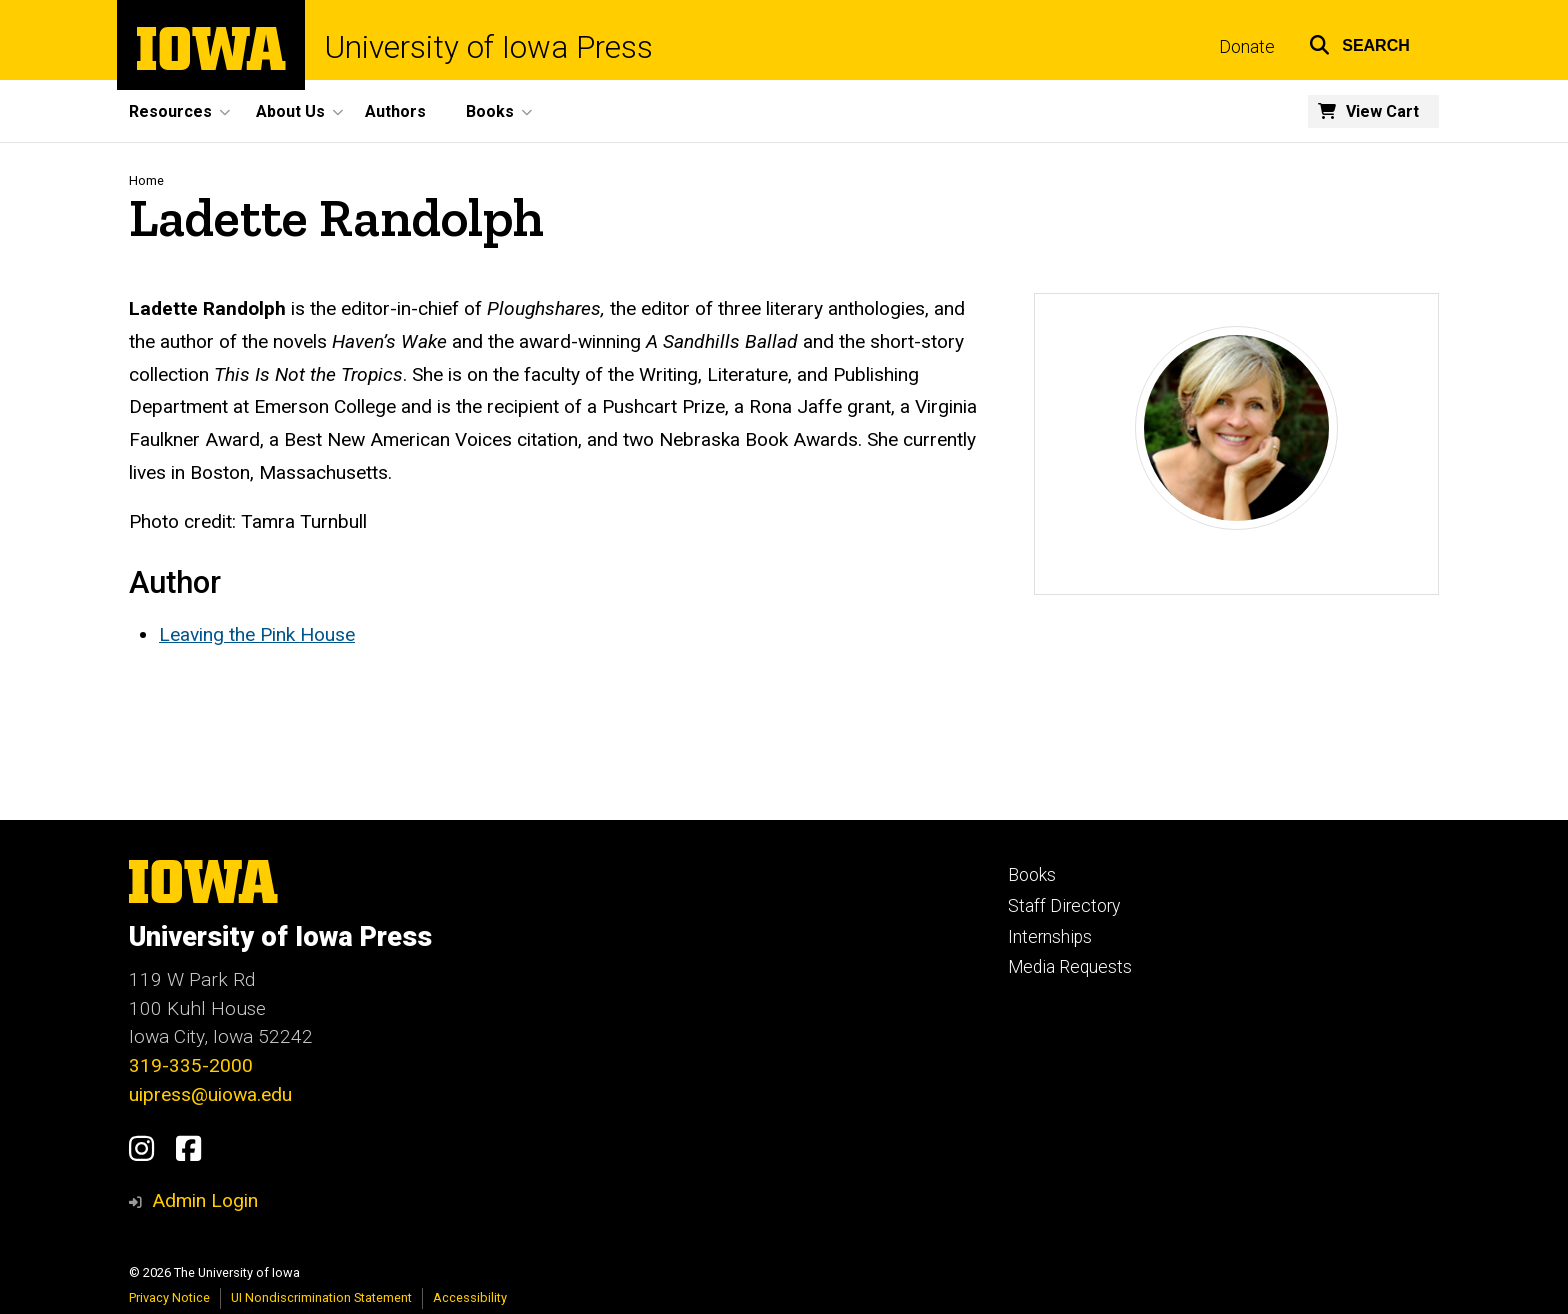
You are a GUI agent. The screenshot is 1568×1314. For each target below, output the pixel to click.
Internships (1050, 937)
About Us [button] (290, 111)
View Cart (1382, 111)
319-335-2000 (191, 1065)
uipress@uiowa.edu (210, 1094)
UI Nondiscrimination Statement (321, 1297)
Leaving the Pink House (257, 634)
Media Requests (1070, 967)
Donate (1247, 47)
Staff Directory (1064, 906)
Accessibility (470, 1297)
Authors (395, 111)
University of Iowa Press (489, 47)
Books (1032, 875)
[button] (1359, 42)
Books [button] (490, 111)
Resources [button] (170, 111)
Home (146, 180)
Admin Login (205, 1200)
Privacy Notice (169, 1297)
